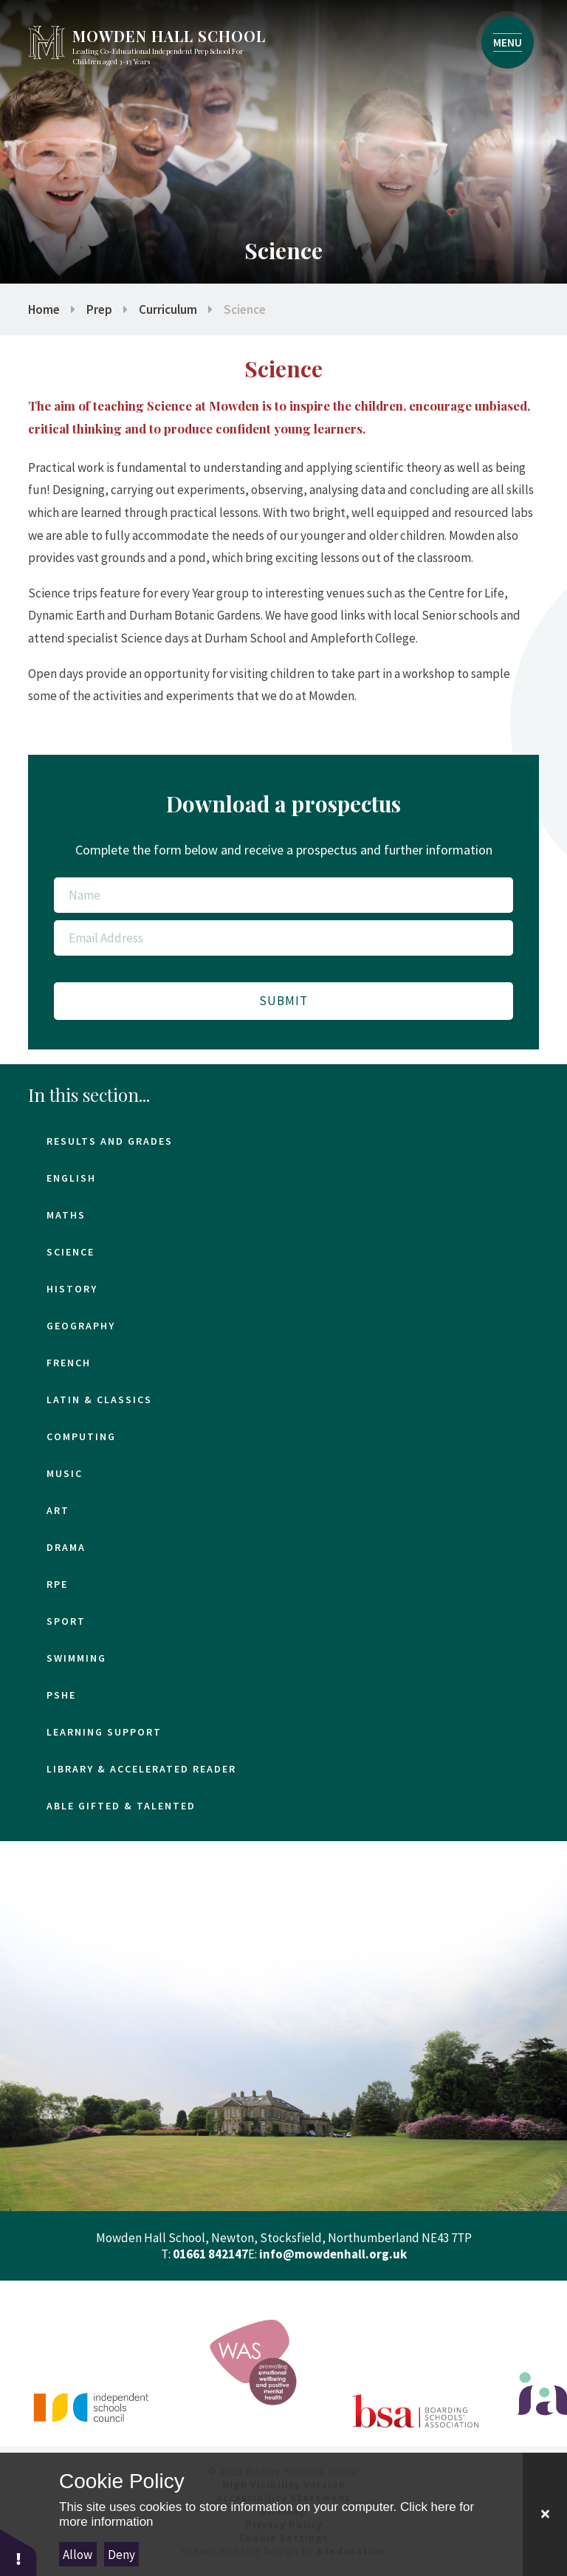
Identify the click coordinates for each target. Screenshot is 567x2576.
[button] (18, 2552)
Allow (77, 2554)
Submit (283, 1001)
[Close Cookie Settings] (545, 2514)
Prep (99, 309)
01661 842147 (210, 2254)
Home (44, 309)
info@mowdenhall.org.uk (333, 2254)
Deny (121, 2554)
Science (245, 309)
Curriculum (168, 309)
